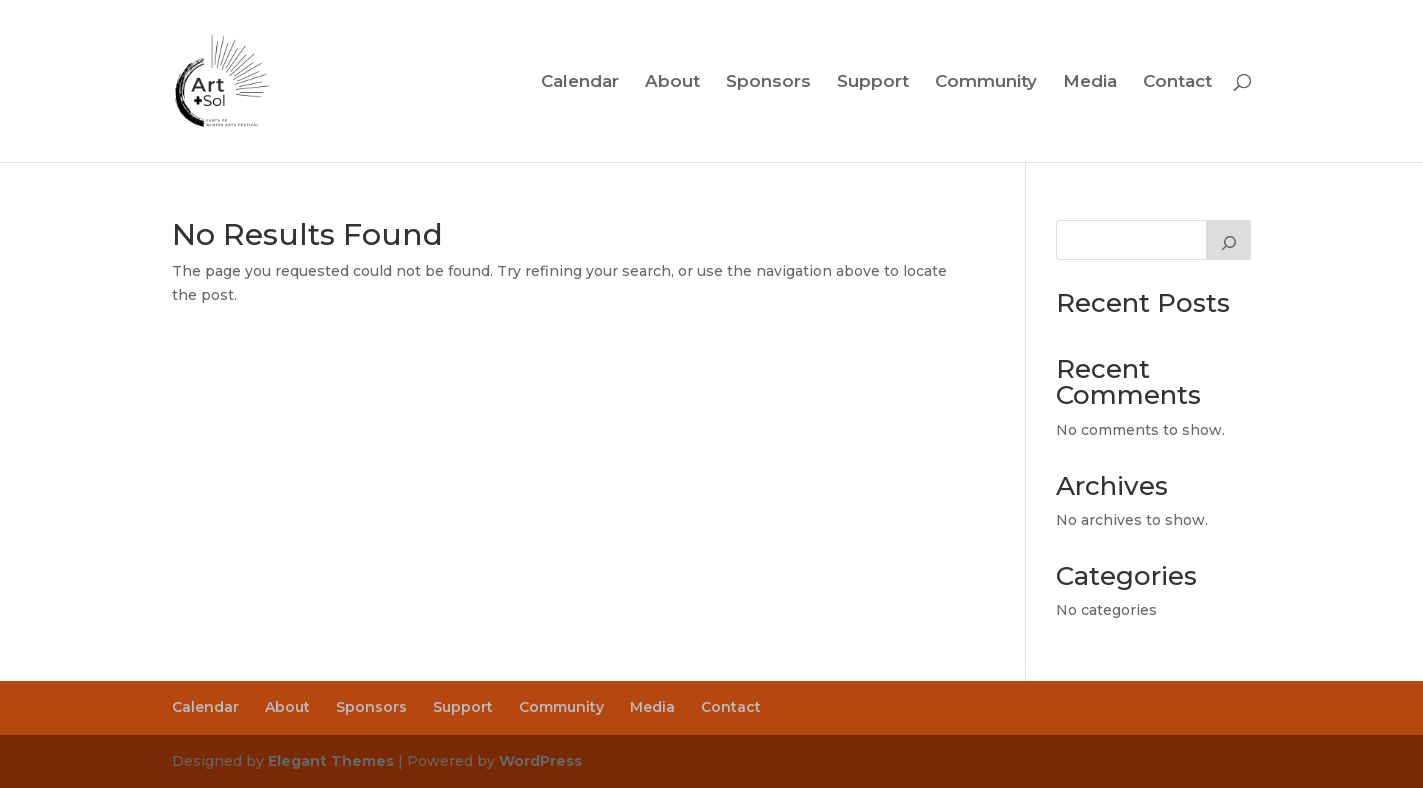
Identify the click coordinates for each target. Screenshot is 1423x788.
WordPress (540, 761)
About (672, 82)
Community (986, 82)
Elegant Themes (331, 761)
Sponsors (768, 82)
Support (873, 82)
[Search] (1229, 240)
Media (1090, 82)
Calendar (580, 82)
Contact (1177, 82)
